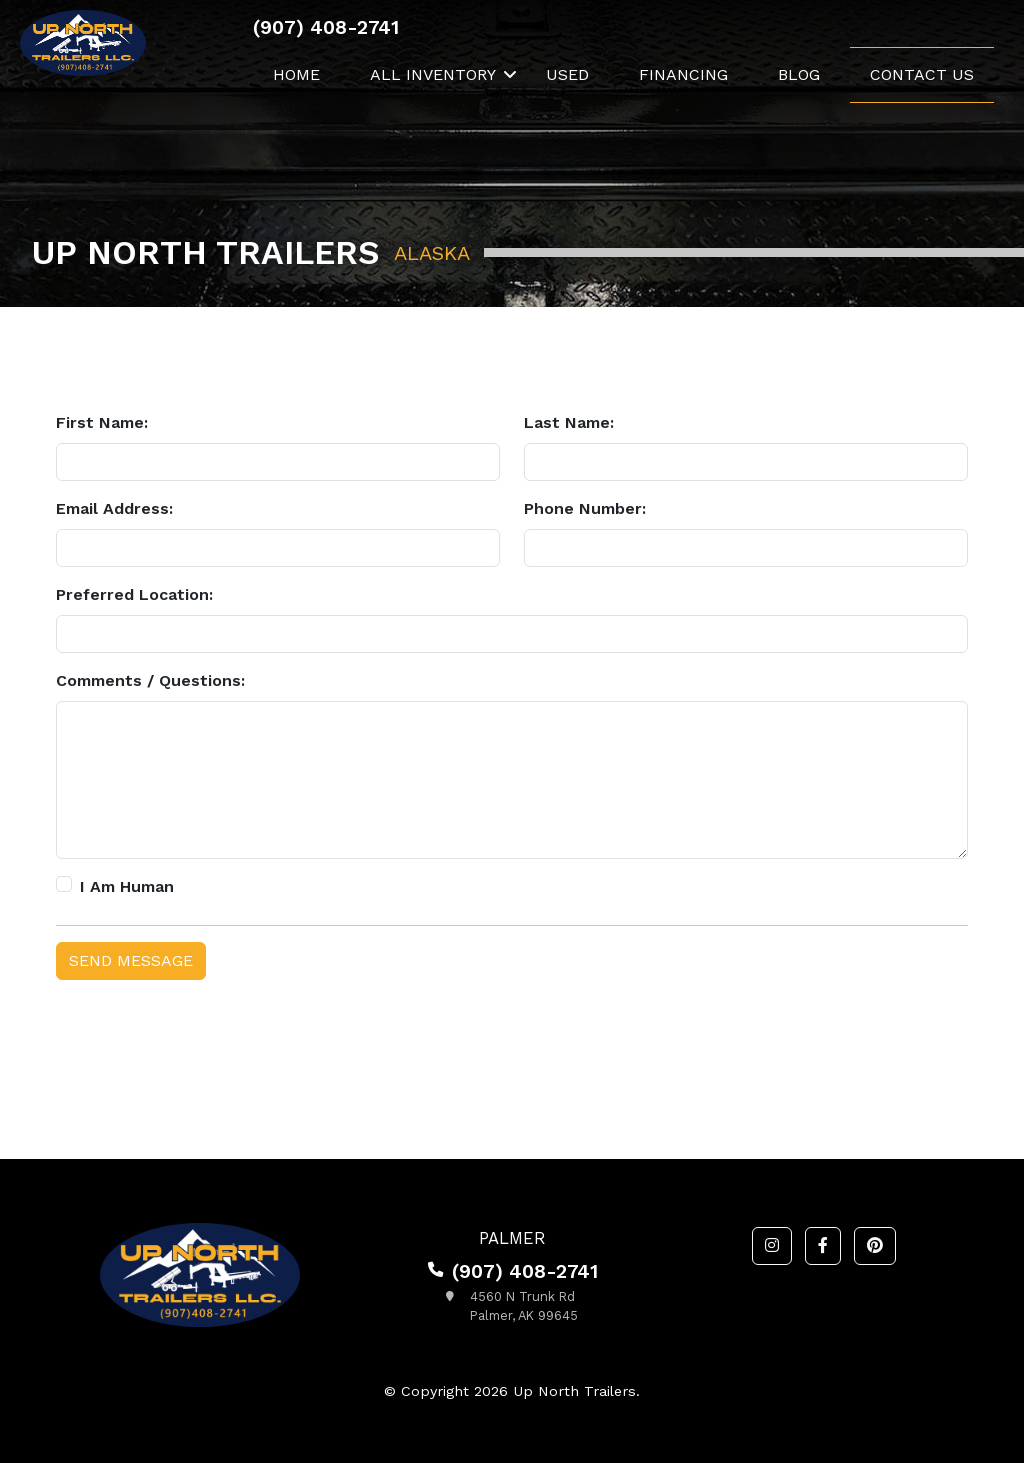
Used (567, 74)
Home (296, 74)
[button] (772, 1246)
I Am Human (127, 886)
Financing (683, 74)
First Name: (102, 422)
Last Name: (569, 422)
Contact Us (922, 74)
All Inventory (433, 74)
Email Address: (114, 508)
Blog (799, 74)
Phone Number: (585, 508)
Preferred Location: (134, 594)
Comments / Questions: (150, 680)
